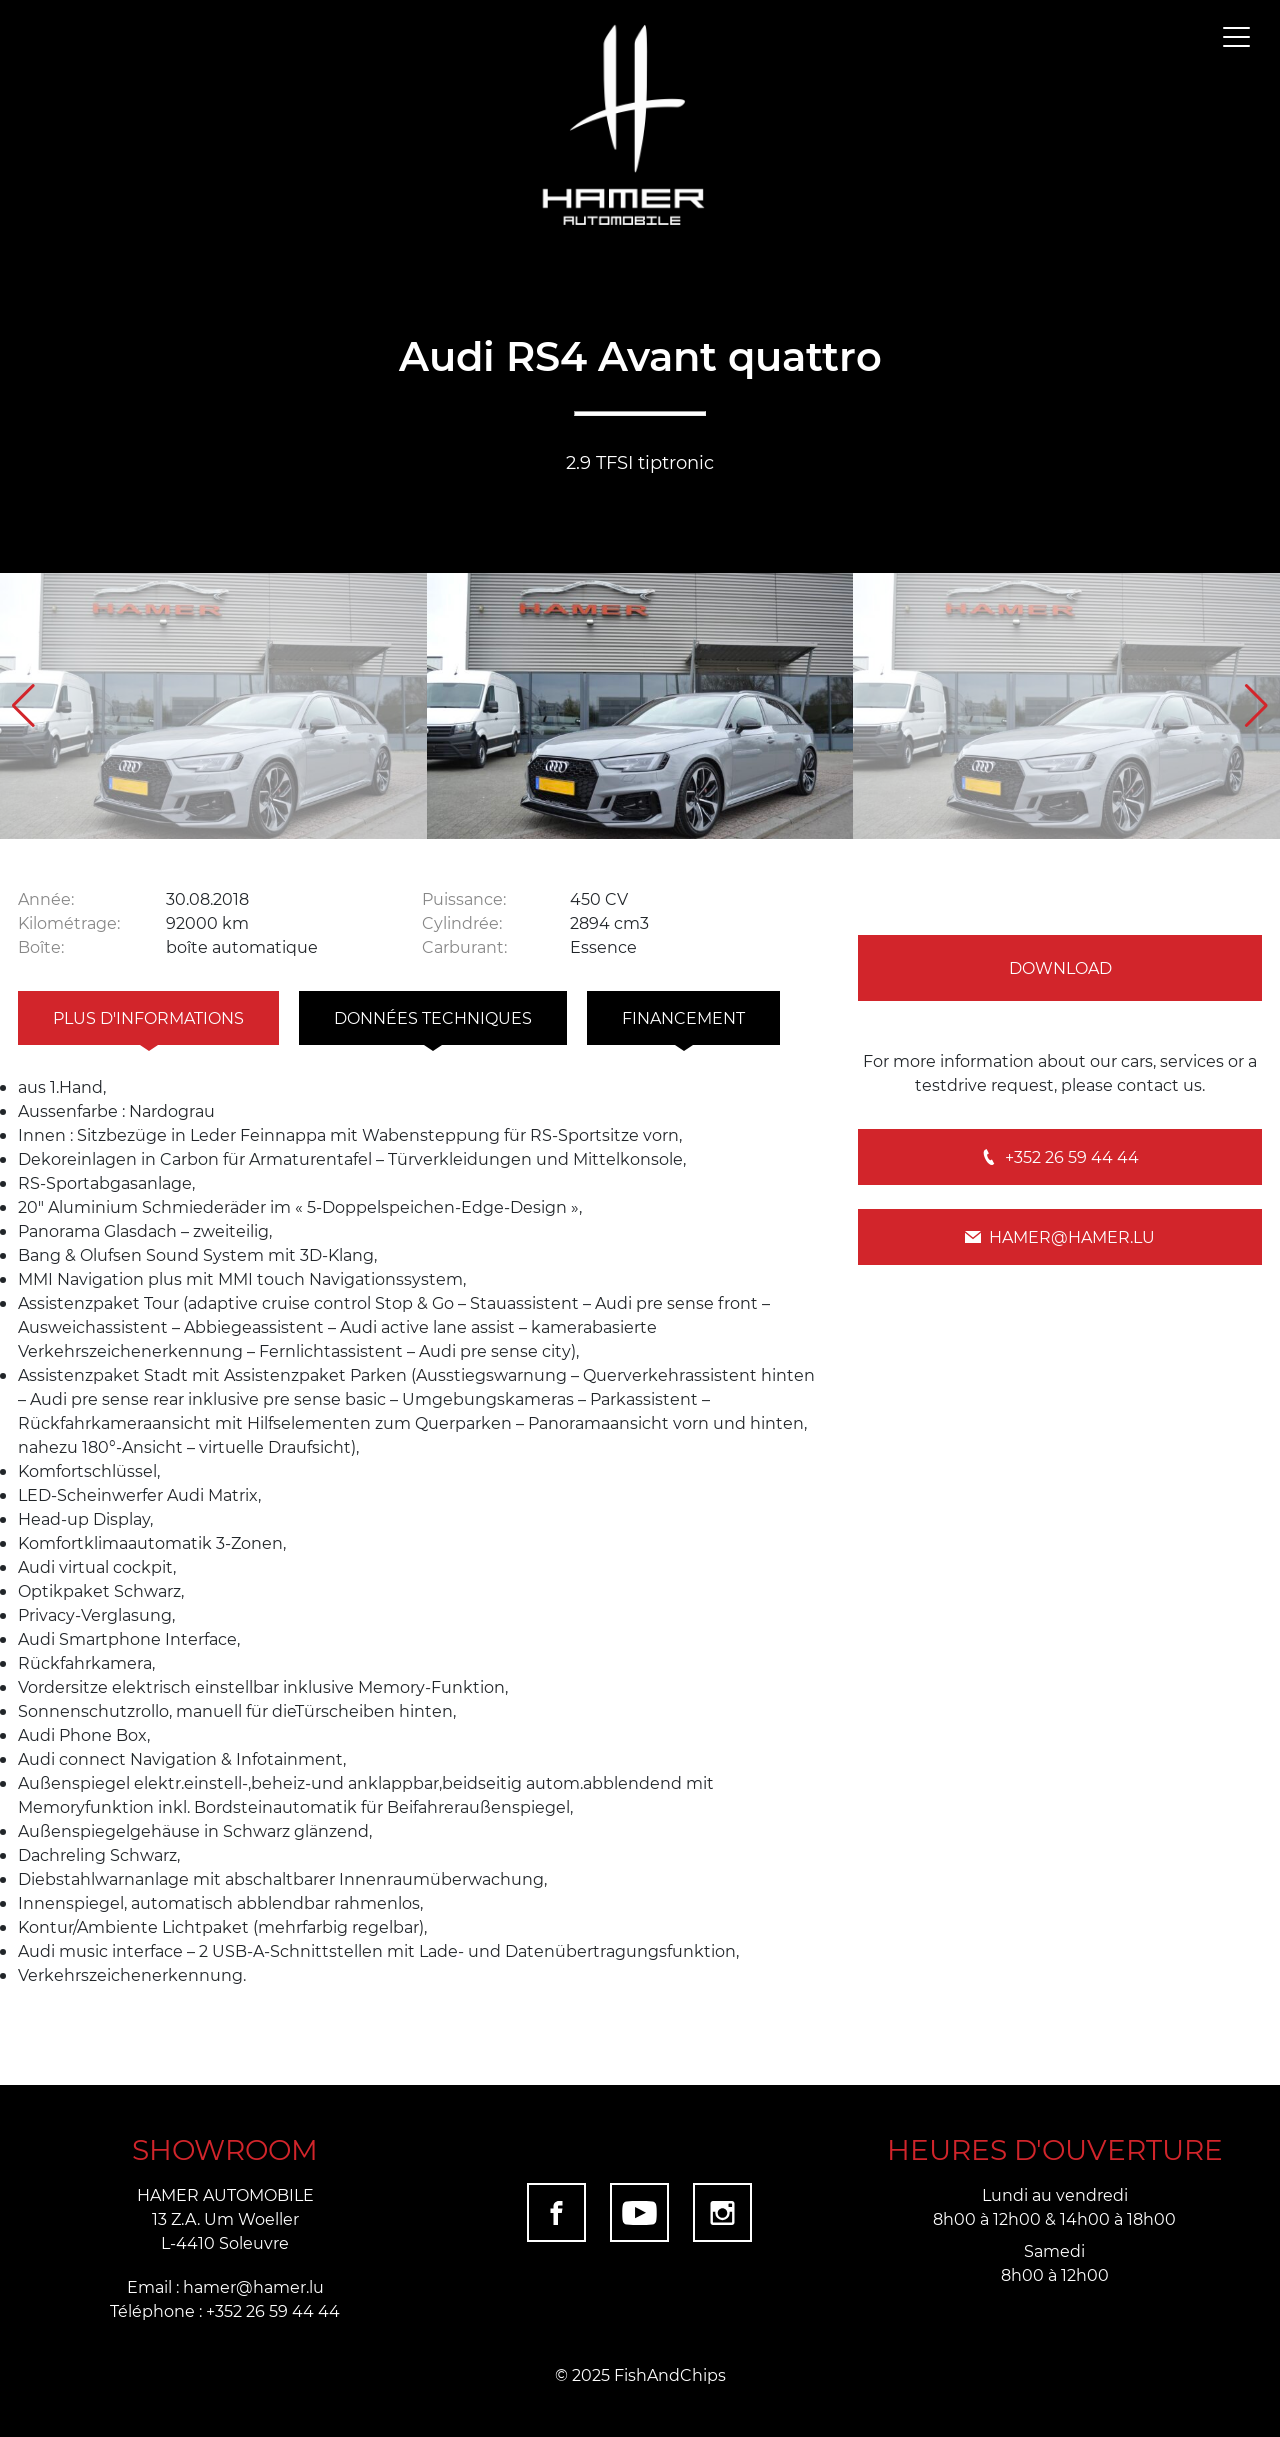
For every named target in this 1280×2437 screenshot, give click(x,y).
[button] (1256, 706)
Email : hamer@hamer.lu (225, 2286)
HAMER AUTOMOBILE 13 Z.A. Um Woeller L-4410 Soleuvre (225, 2218)
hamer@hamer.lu (1060, 1236)
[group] (213, 706)
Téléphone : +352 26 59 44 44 (225, 2310)
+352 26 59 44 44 (1060, 1156)
